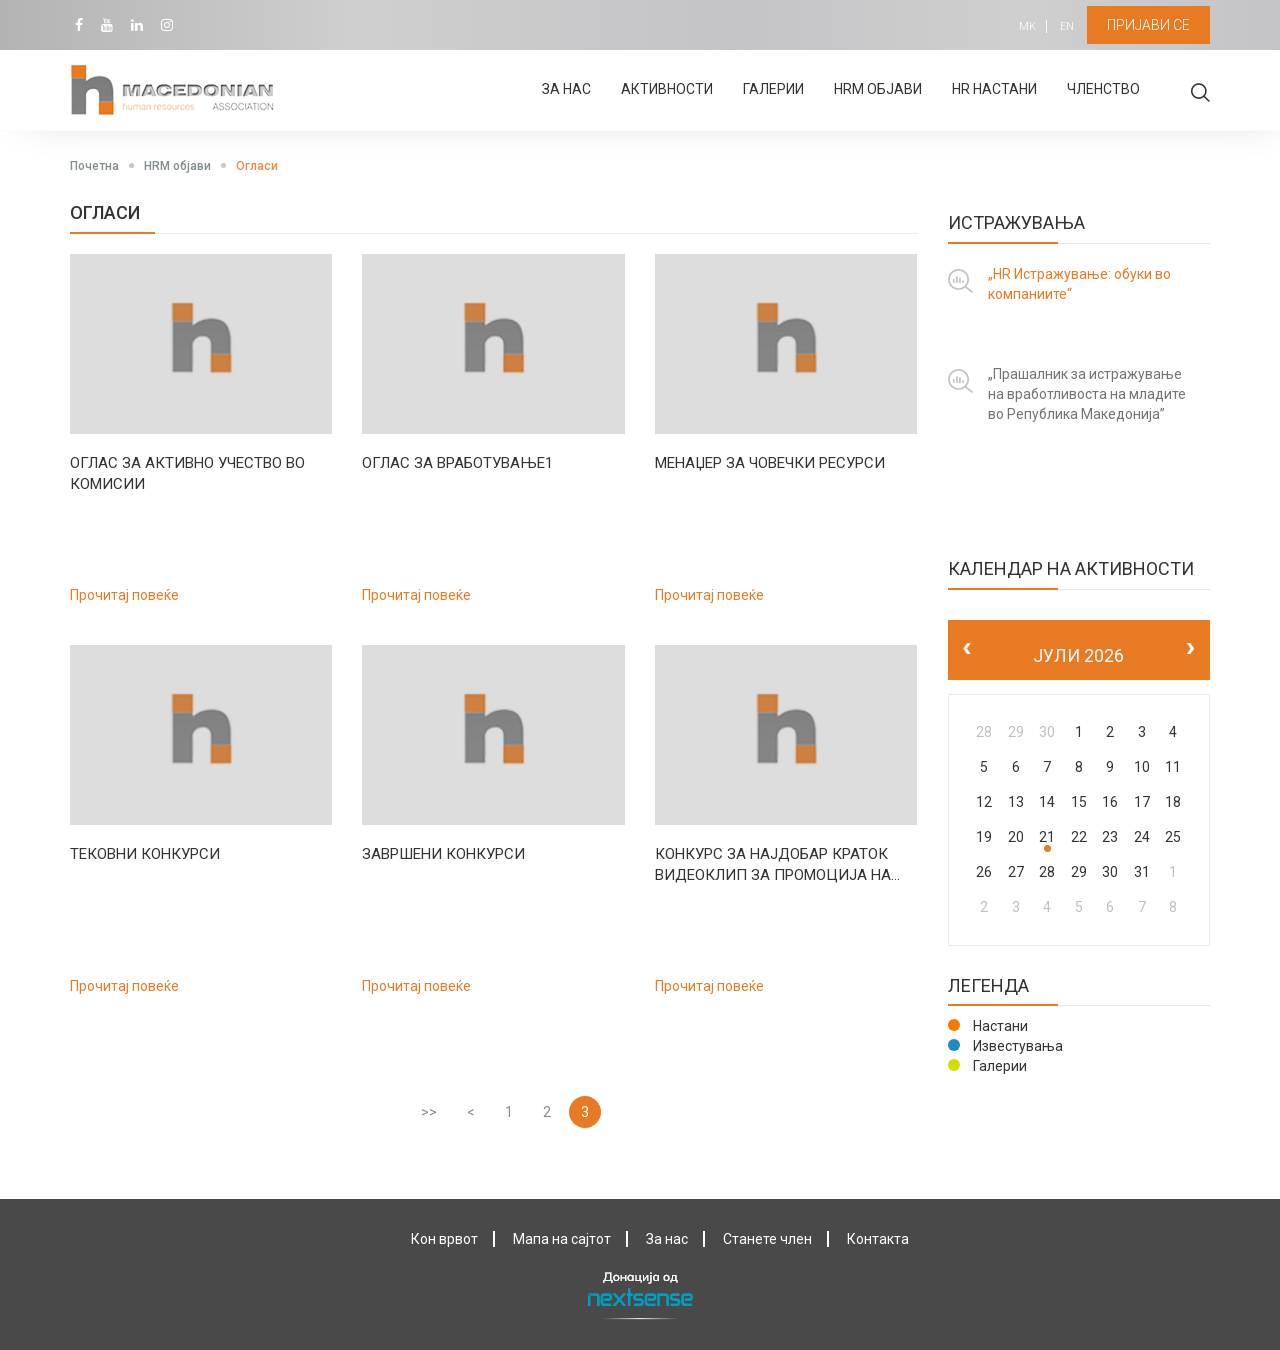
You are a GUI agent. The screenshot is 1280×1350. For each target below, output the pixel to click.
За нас (566, 89)
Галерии (773, 89)
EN (1067, 26)
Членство (1103, 89)
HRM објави (878, 89)
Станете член (767, 1239)
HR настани (994, 89)
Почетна (94, 166)
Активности (667, 89)
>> (429, 1112)
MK (1027, 26)
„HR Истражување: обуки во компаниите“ (1079, 284)
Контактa (878, 1239)
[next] (1190, 649)
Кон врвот (444, 1239)
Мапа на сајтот (562, 1239)
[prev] (967, 649)
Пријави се (1148, 25)
